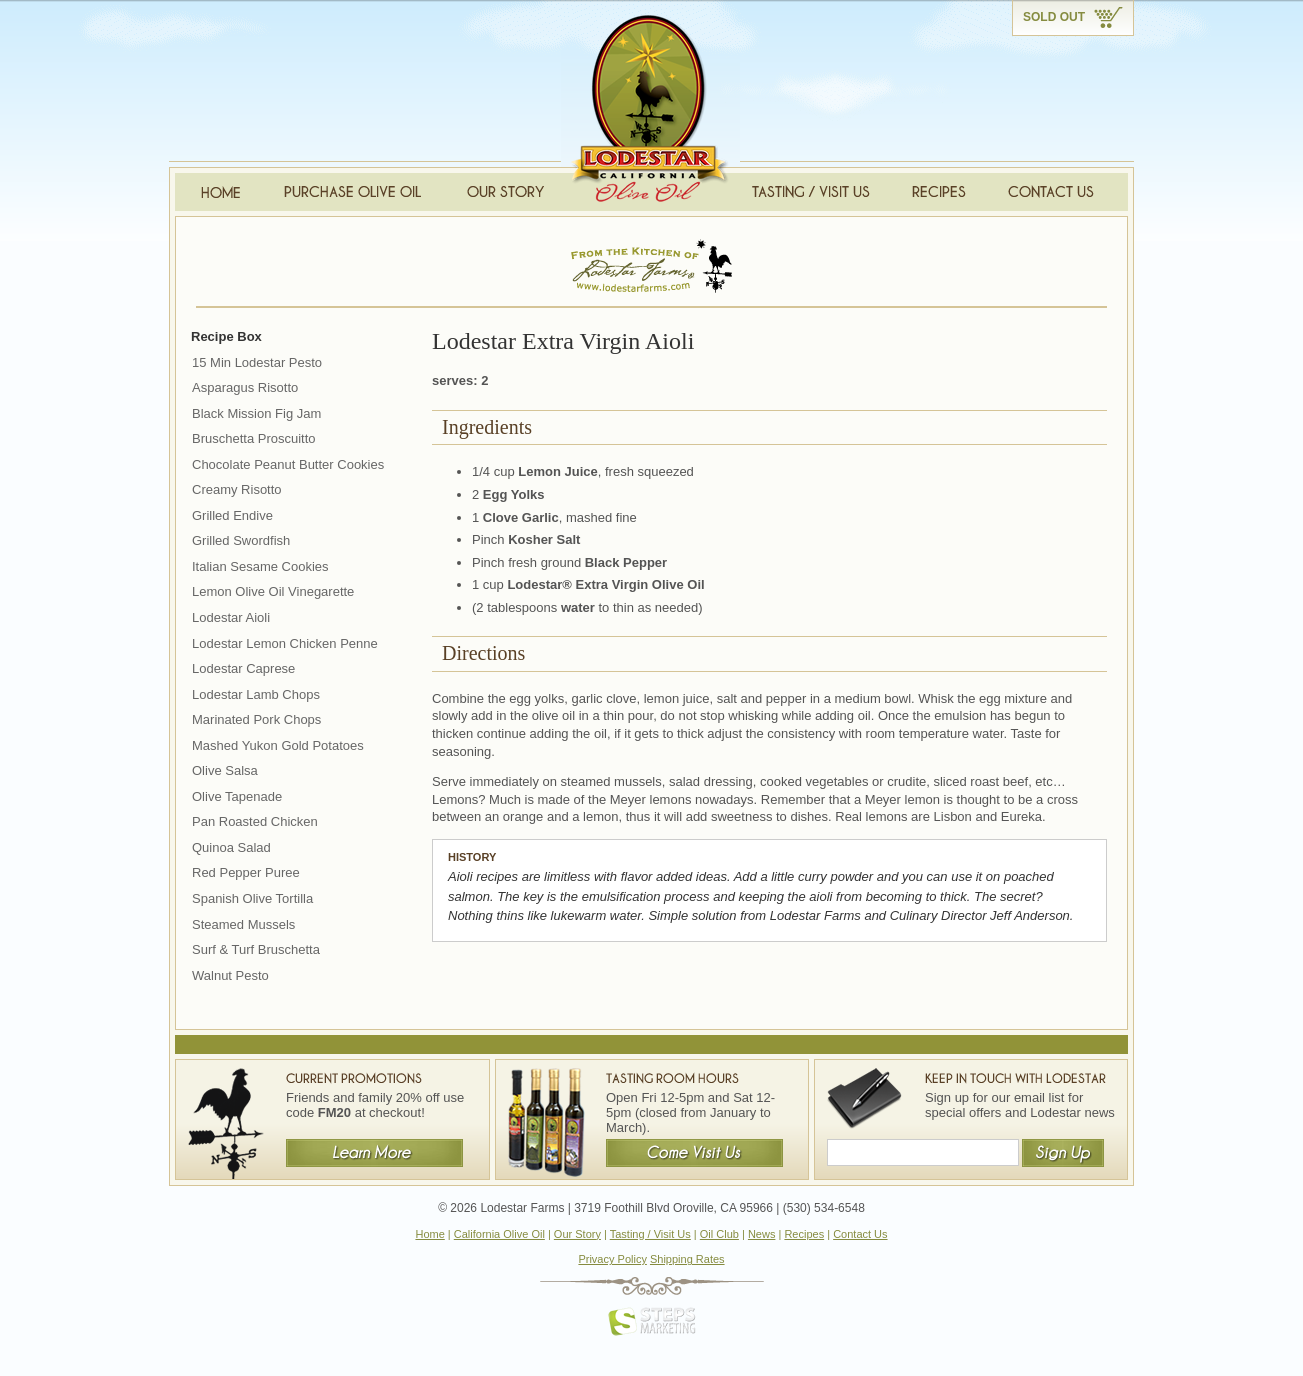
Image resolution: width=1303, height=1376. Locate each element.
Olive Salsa (225, 770)
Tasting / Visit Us (650, 1234)
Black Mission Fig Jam (256, 413)
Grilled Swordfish (241, 540)
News (762, 1234)
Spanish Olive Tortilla (252, 898)
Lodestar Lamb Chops (256, 694)
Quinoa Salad (231, 847)
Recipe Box (226, 336)
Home (429, 1234)
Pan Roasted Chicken (255, 821)
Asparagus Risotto (245, 387)
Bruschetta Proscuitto (254, 438)
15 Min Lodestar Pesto (257, 362)
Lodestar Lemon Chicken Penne (285, 643)
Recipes (804, 1234)
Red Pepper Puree (246, 872)
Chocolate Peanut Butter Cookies (288, 464)
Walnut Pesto (230, 975)
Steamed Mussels (243, 924)
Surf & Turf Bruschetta (256, 949)
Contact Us (860, 1234)
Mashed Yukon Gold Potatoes (278, 745)
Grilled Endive (232, 515)
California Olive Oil (499, 1234)
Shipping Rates (687, 1259)
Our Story (577, 1234)
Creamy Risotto (237, 489)
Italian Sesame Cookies (260, 566)
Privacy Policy (612, 1259)
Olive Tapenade (237, 796)
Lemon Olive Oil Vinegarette (273, 591)
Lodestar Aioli (231, 617)
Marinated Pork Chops (256, 719)
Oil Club (719, 1234)
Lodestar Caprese (243, 668)
